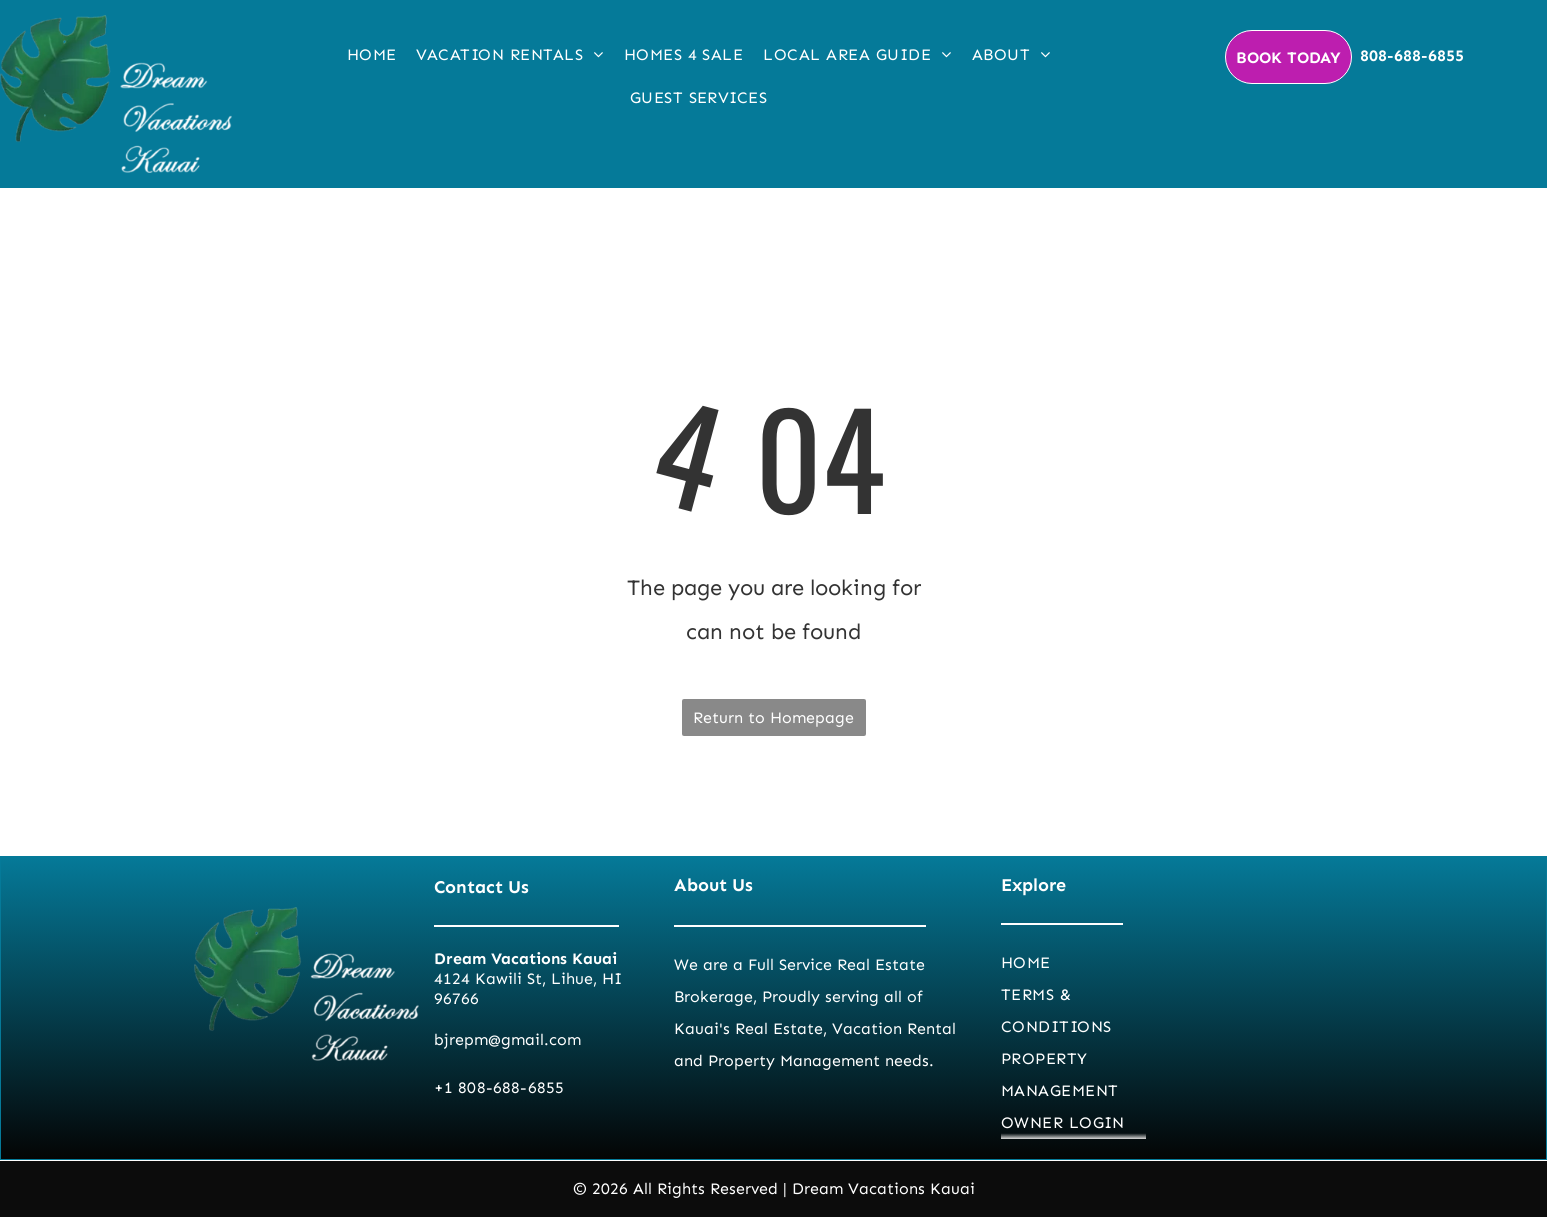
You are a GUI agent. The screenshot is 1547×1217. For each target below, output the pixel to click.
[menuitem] (372, 55)
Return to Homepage (773, 717)
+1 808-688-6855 (499, 1087)
